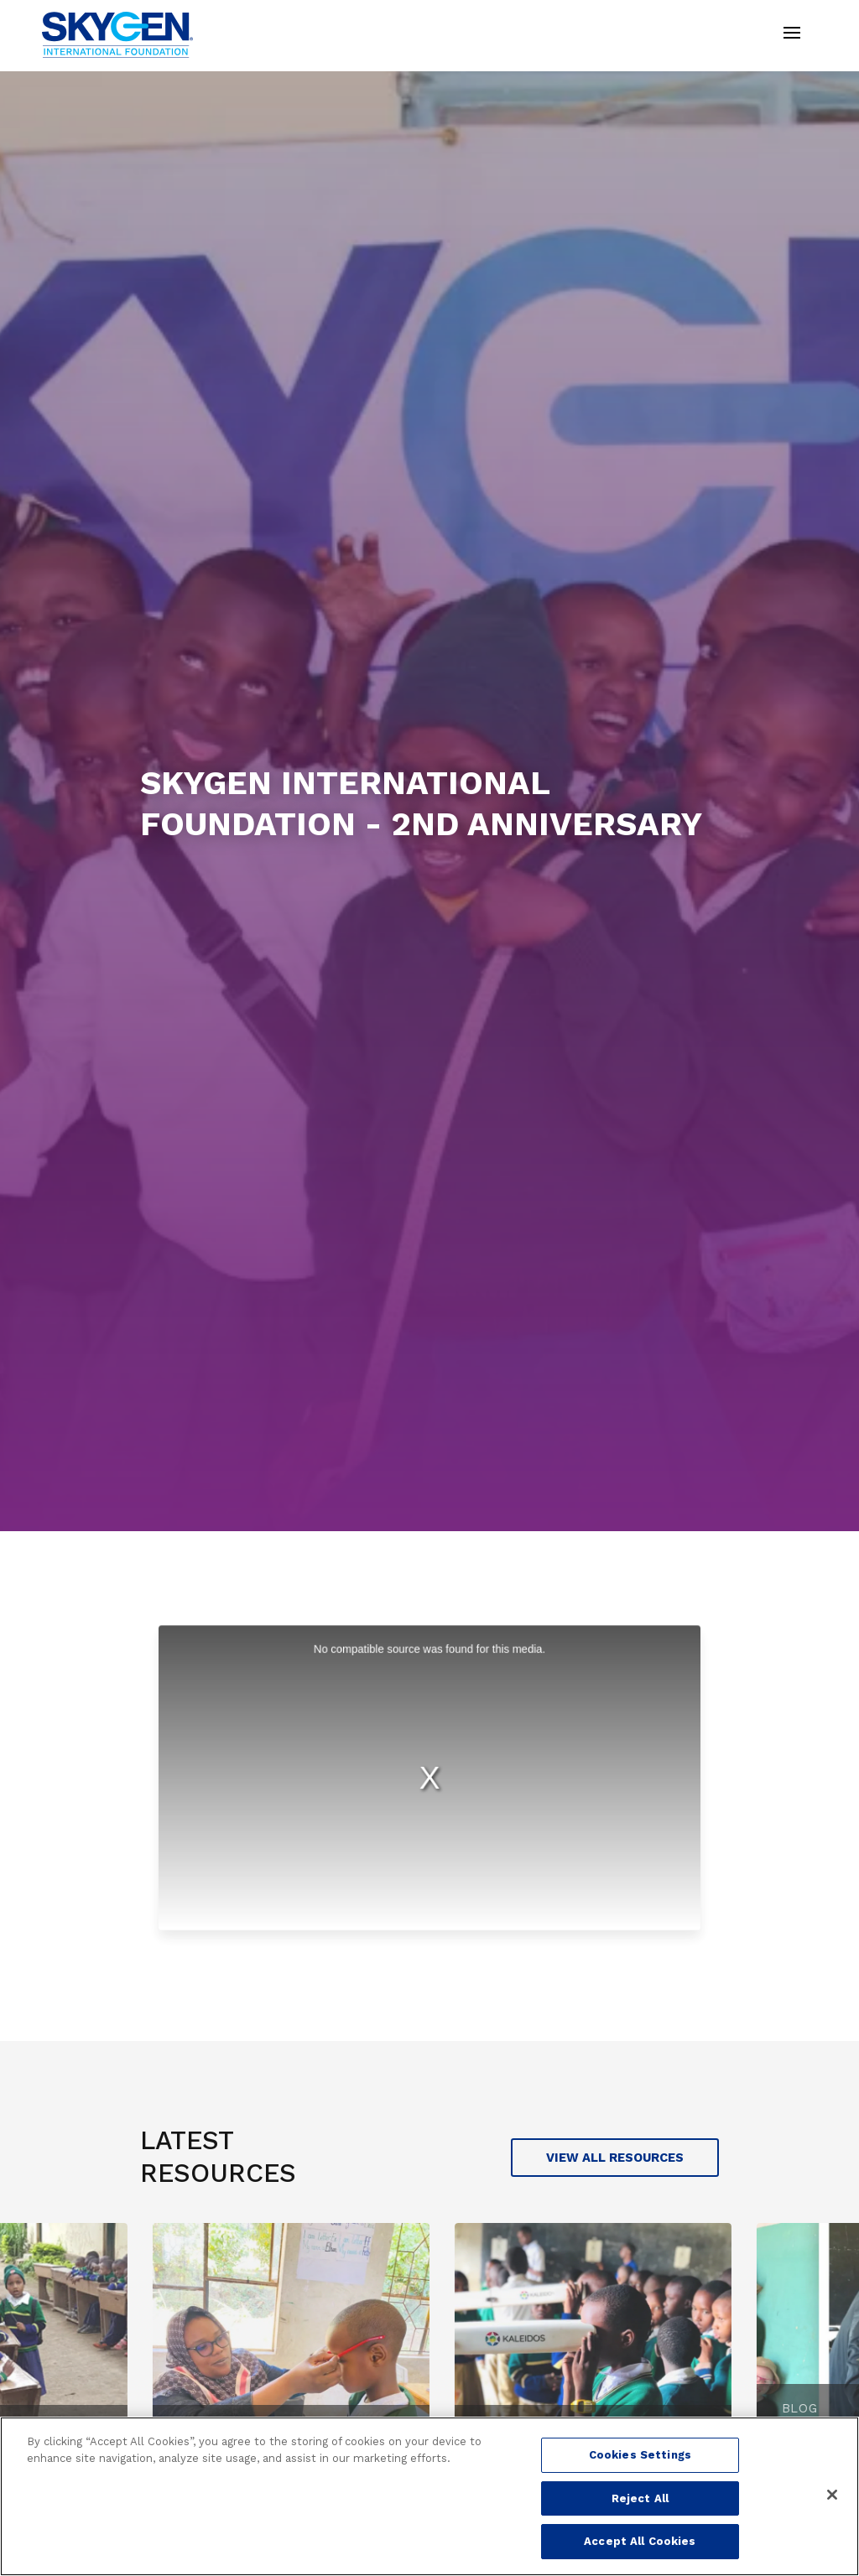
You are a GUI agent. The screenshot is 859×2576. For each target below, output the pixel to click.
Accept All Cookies (639, 2541)
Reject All (640, 2498)
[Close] (832, 2494)
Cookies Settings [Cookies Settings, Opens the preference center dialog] (640, 2455)
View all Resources (615, 2157)
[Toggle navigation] (792, 35)
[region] (429, 2496)
